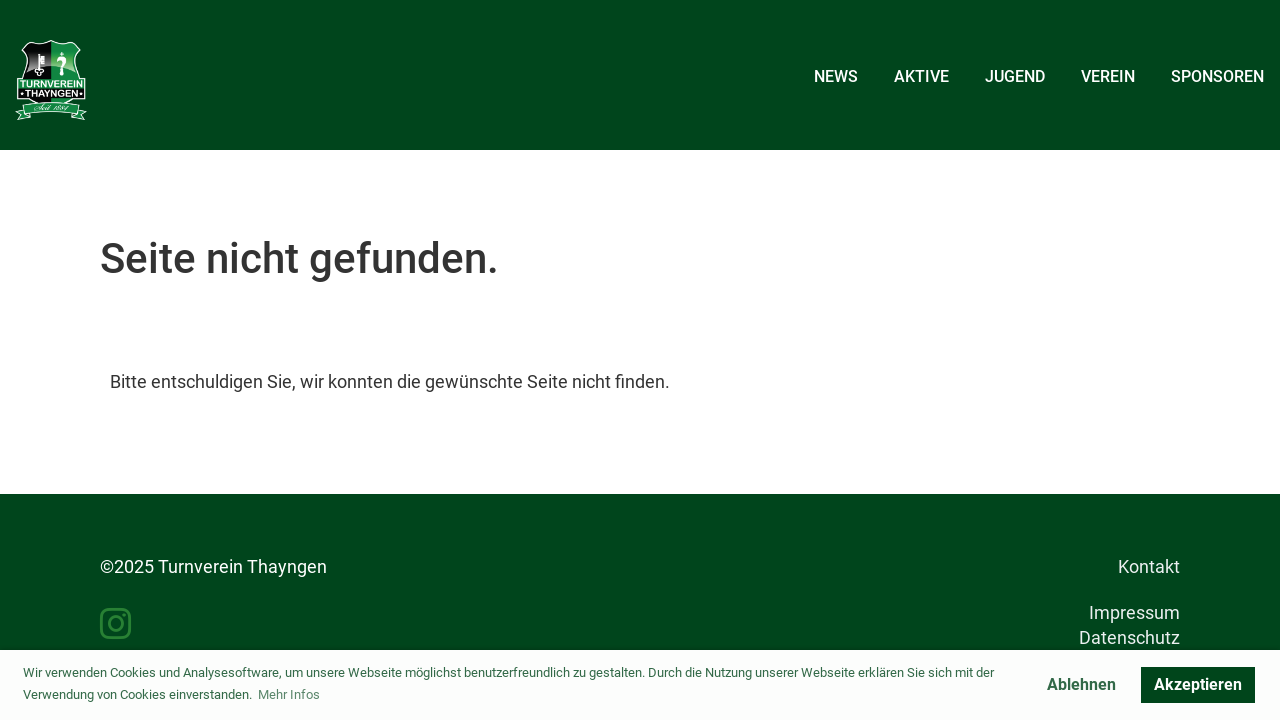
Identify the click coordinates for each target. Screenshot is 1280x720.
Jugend (1015, 76)
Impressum (1134, 612)
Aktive (921, 76)
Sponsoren (1217, 76)
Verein (1108, 76)
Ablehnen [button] (1081, 684)
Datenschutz (1129, 637)
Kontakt (1149, 566)
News (836, 76)
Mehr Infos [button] (289, 694)
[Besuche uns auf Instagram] (116, 625)
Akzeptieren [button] (1198, 684)
